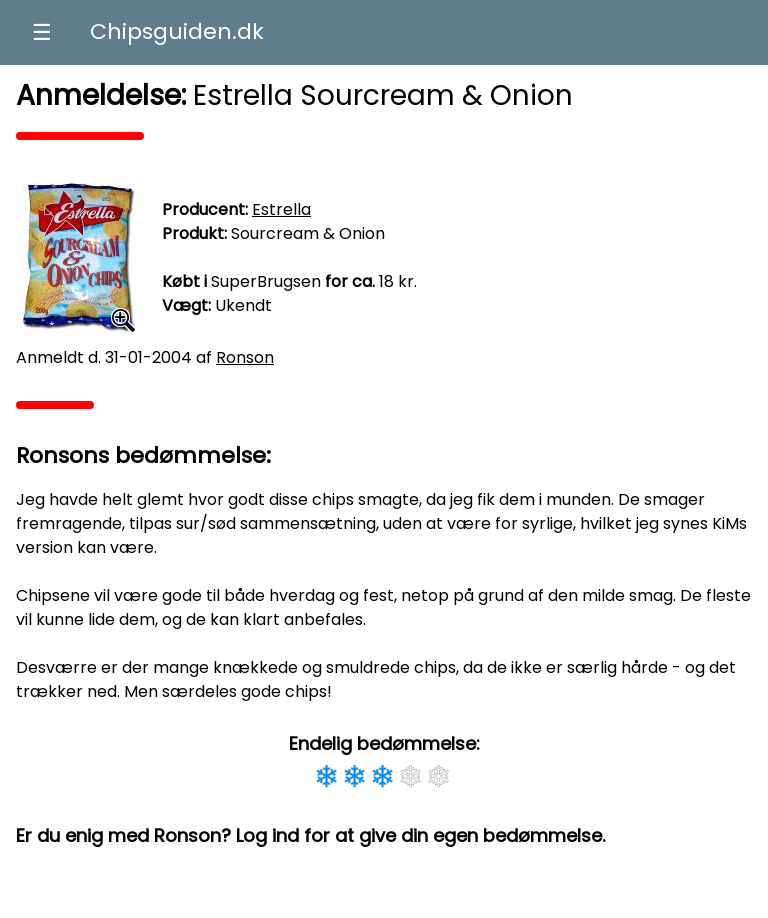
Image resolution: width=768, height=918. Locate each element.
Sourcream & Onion (308, 233)
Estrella (281, 209)
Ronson (245, 357)
